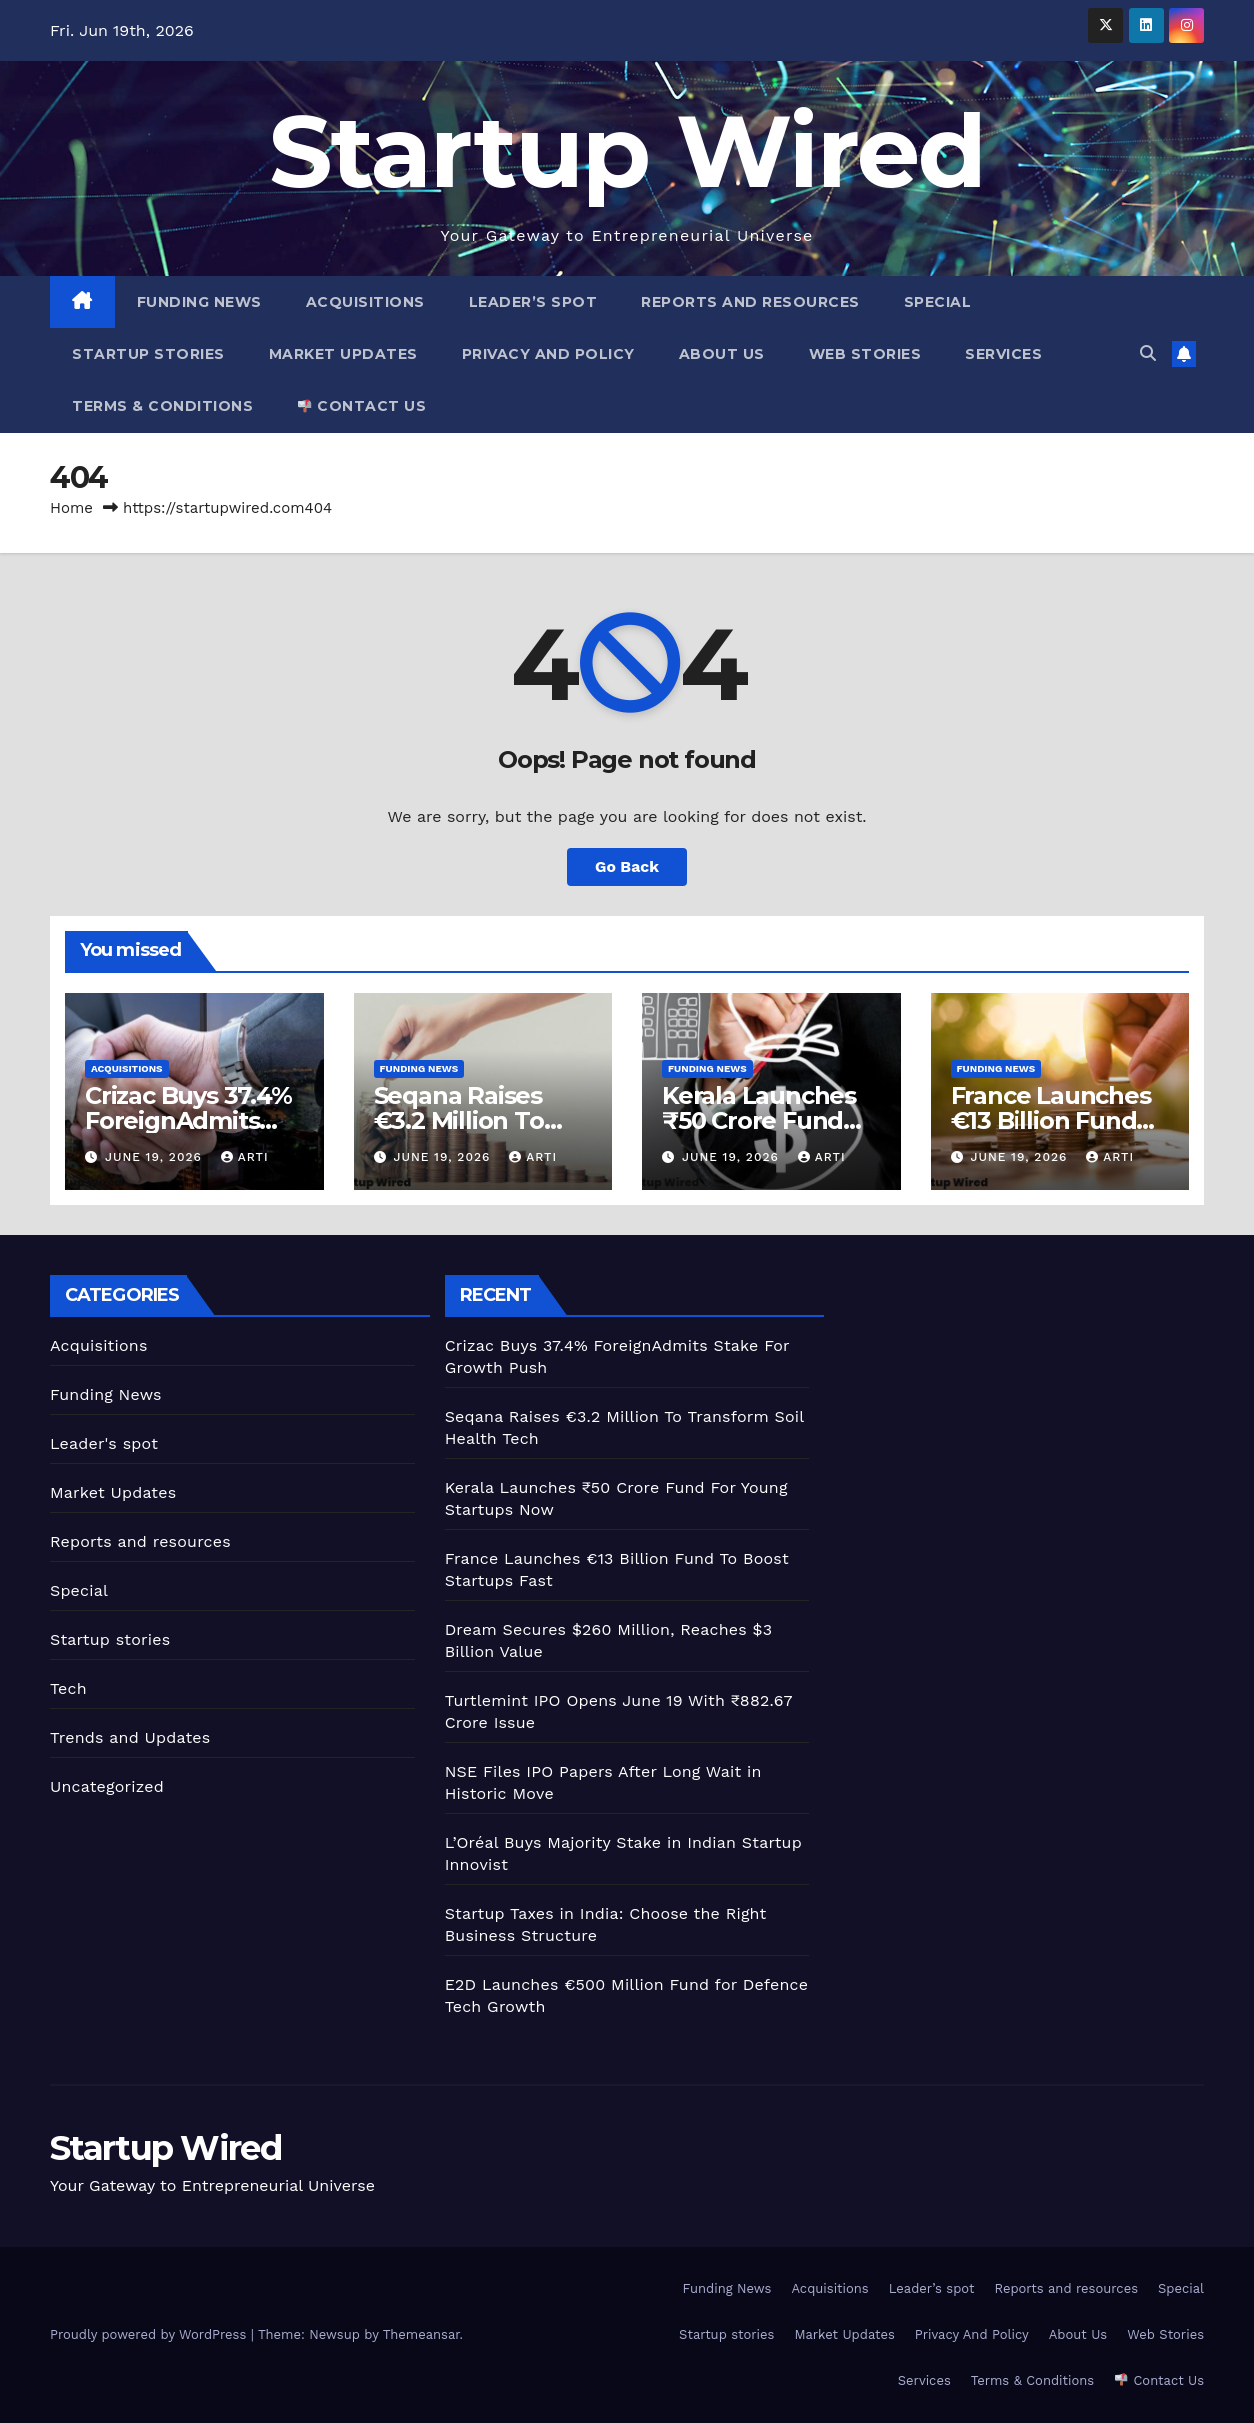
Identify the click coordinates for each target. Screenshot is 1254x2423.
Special (938, 302)
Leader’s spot (533, 302)
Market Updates (343, 354)
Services (1003, 354)
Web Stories (865, 354)
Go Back (627, 866)
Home (71, 508)
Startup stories (148, 354)
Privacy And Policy (548, 354)
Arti (245, 1157)
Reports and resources (750, 302)
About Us (722, 354)
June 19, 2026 (156, 1157)
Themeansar (421, 2334)
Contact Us (362, 406)
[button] (1148, 353)
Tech (68, 1688)
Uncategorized (107, 1786)
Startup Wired (627, 151)
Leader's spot (104, 1443)
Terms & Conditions (162, 406)
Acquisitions (365, 302)
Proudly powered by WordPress (150, 2334)
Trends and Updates (130, 1737)
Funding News (199, 302)
